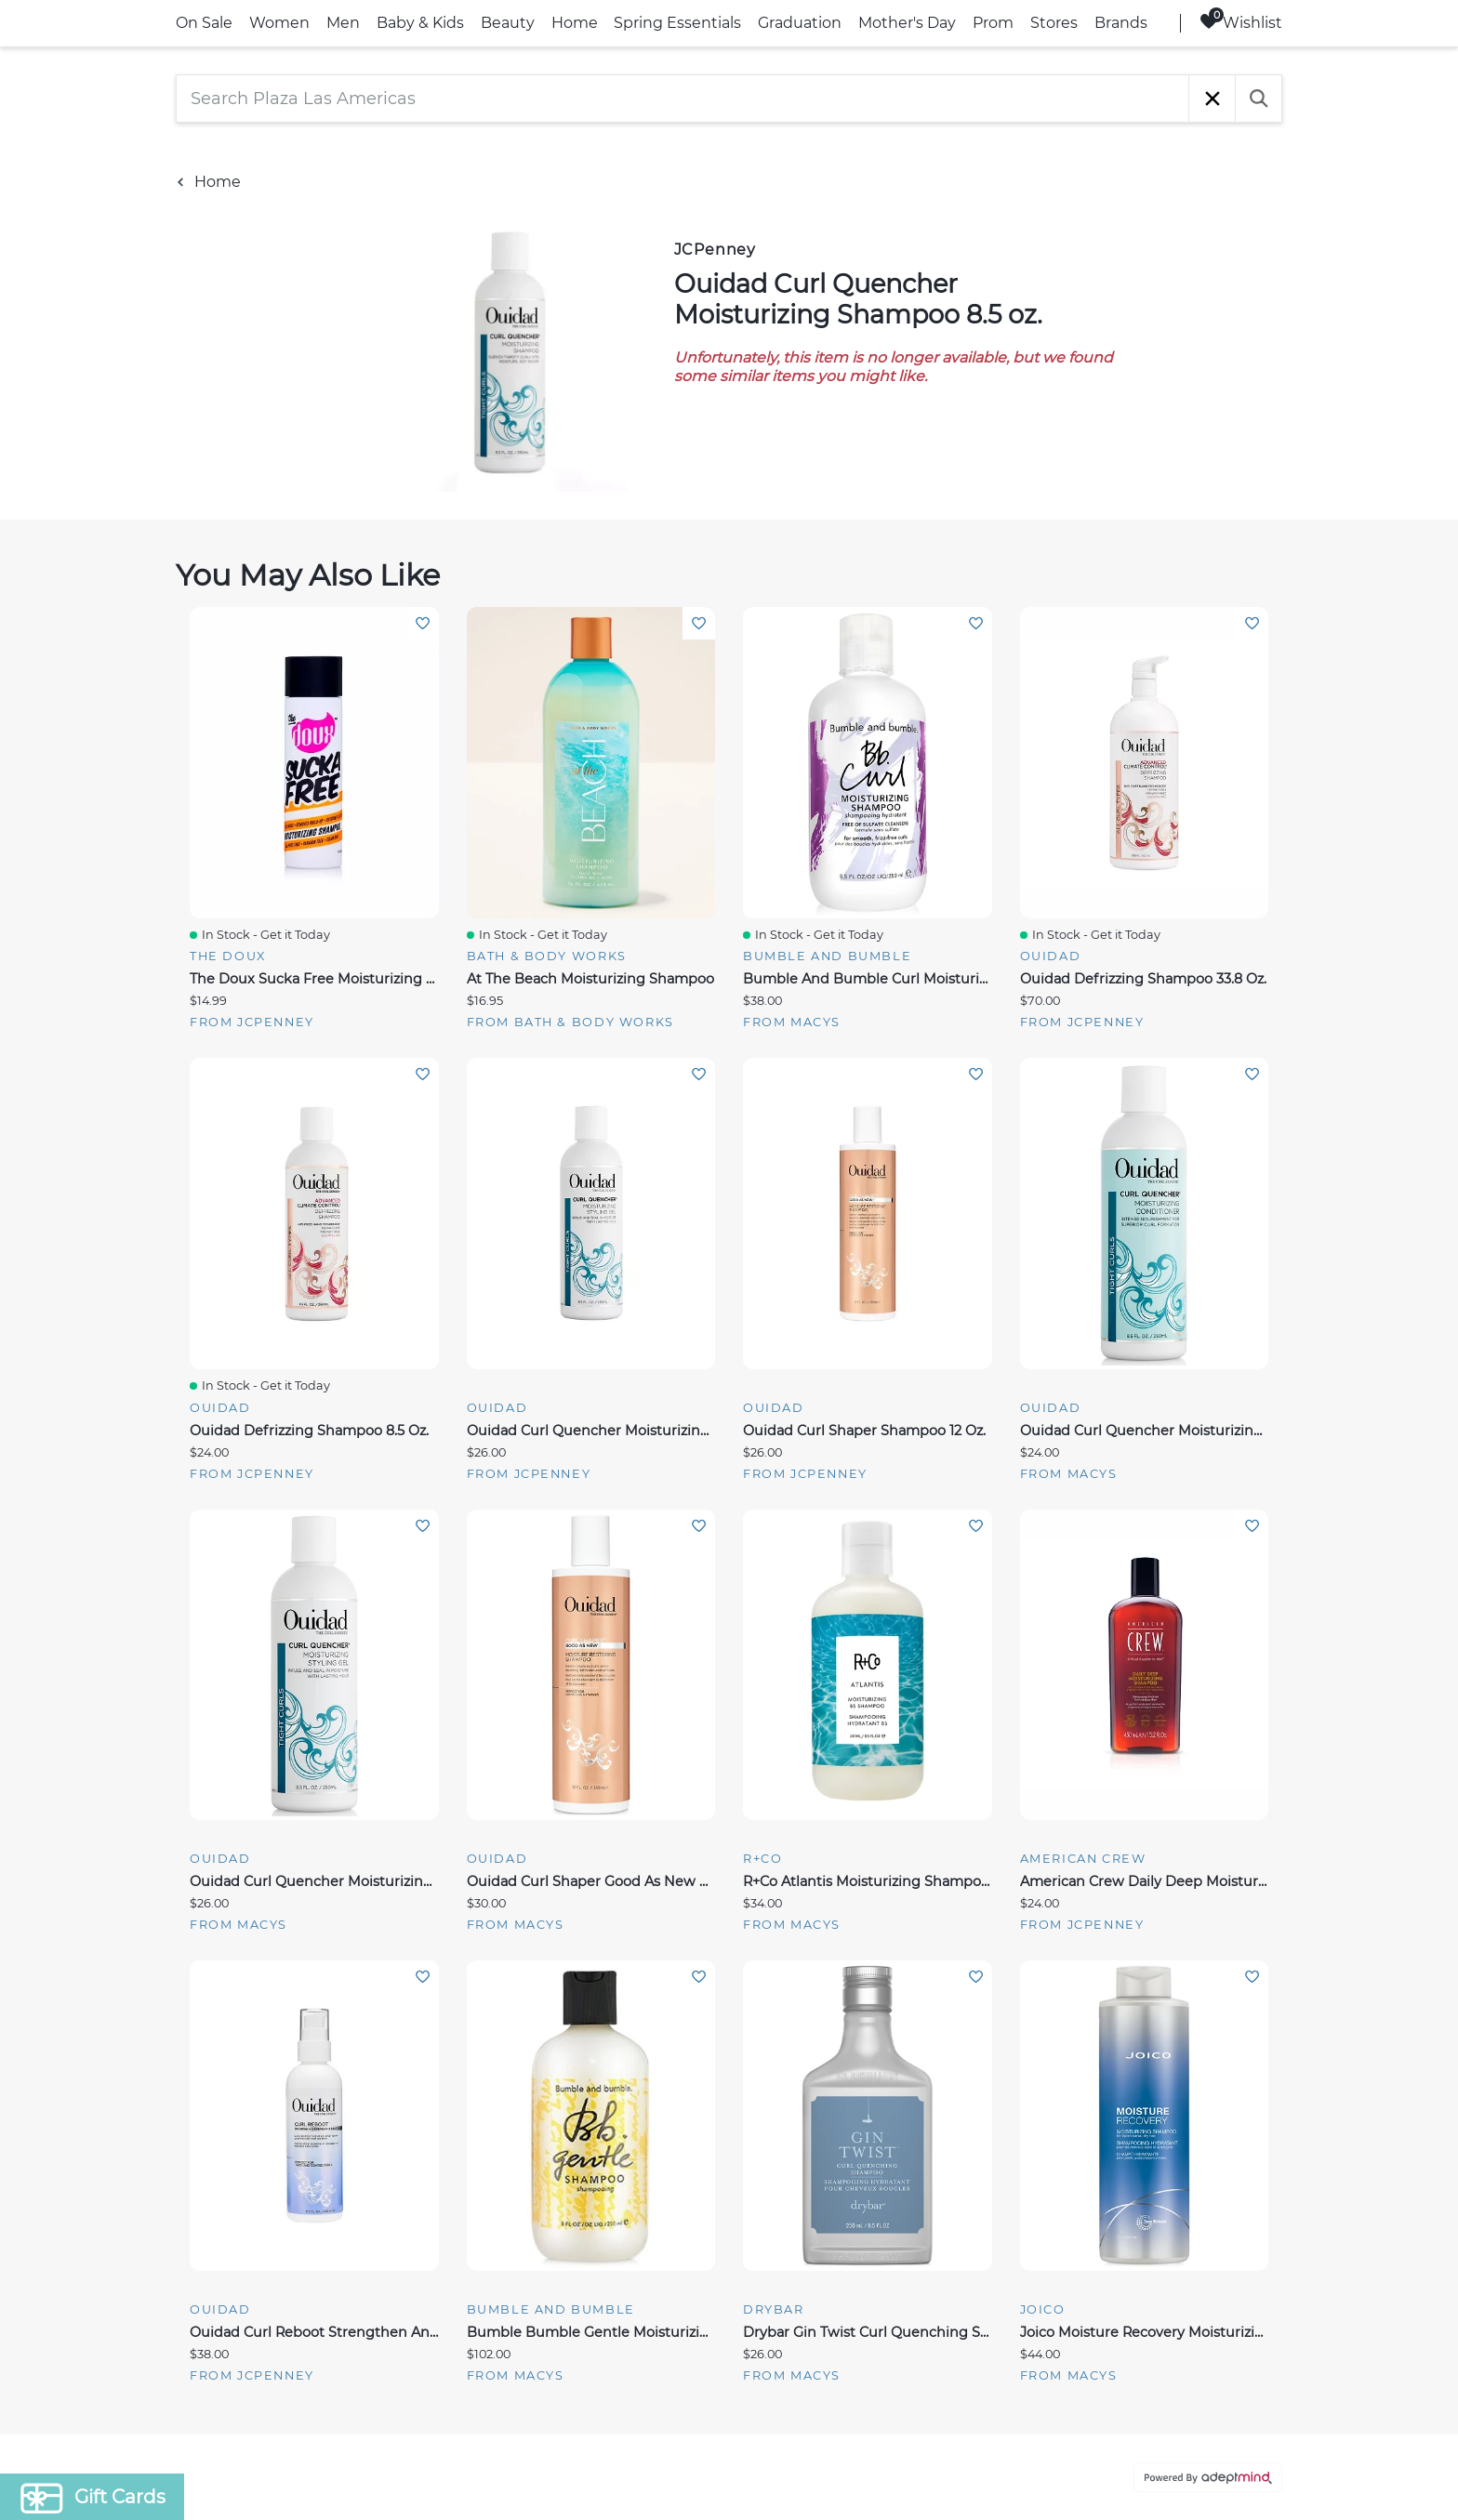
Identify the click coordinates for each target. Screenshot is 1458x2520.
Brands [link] (1120, 23)
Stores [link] (1054, 23)
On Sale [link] (204, 23)
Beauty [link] (508, 23)
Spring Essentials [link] (677, 23)
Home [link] (574, 23)
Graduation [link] (800, 23)
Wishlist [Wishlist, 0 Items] (1241, 22)
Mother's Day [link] (907, 23)
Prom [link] (993, 23)
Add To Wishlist (423, 623)
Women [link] (279, 23)
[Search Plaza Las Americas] (682, 98)
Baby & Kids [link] (420, 23)
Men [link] (343, 23)
